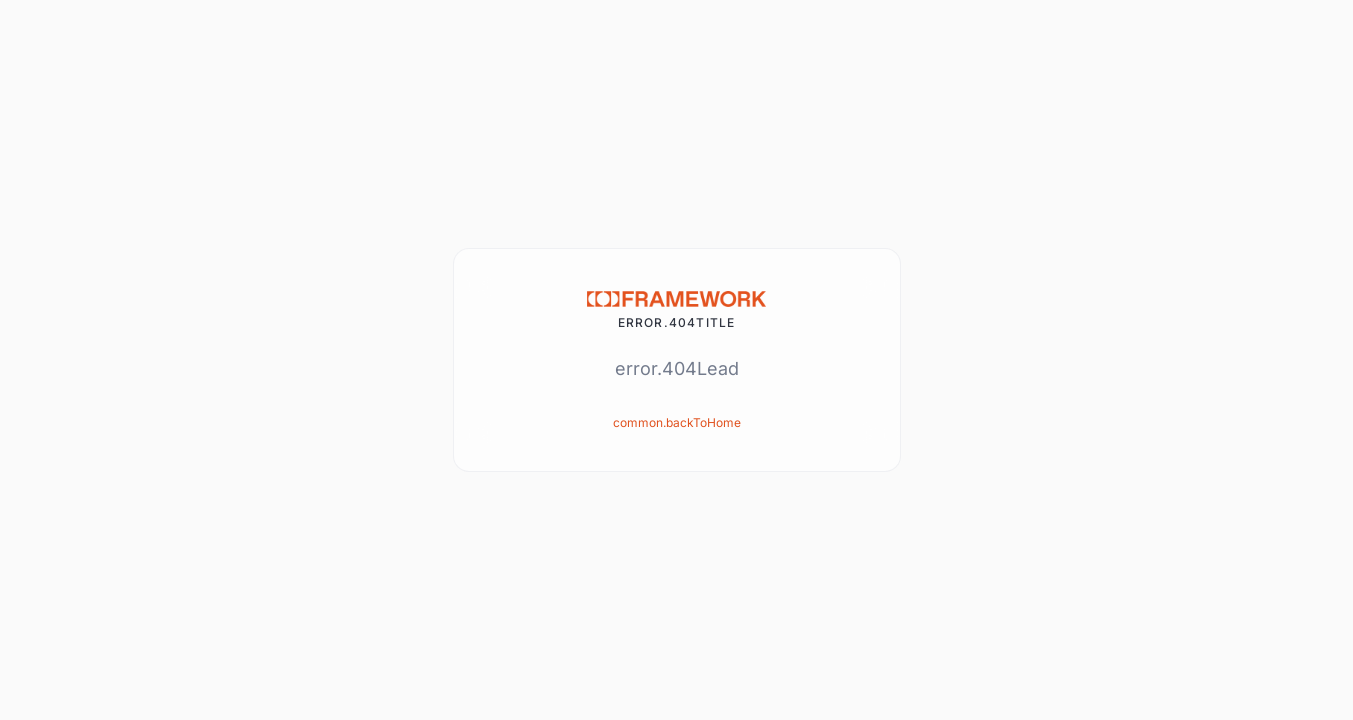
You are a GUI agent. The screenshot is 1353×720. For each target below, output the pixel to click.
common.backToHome (677, 422)
